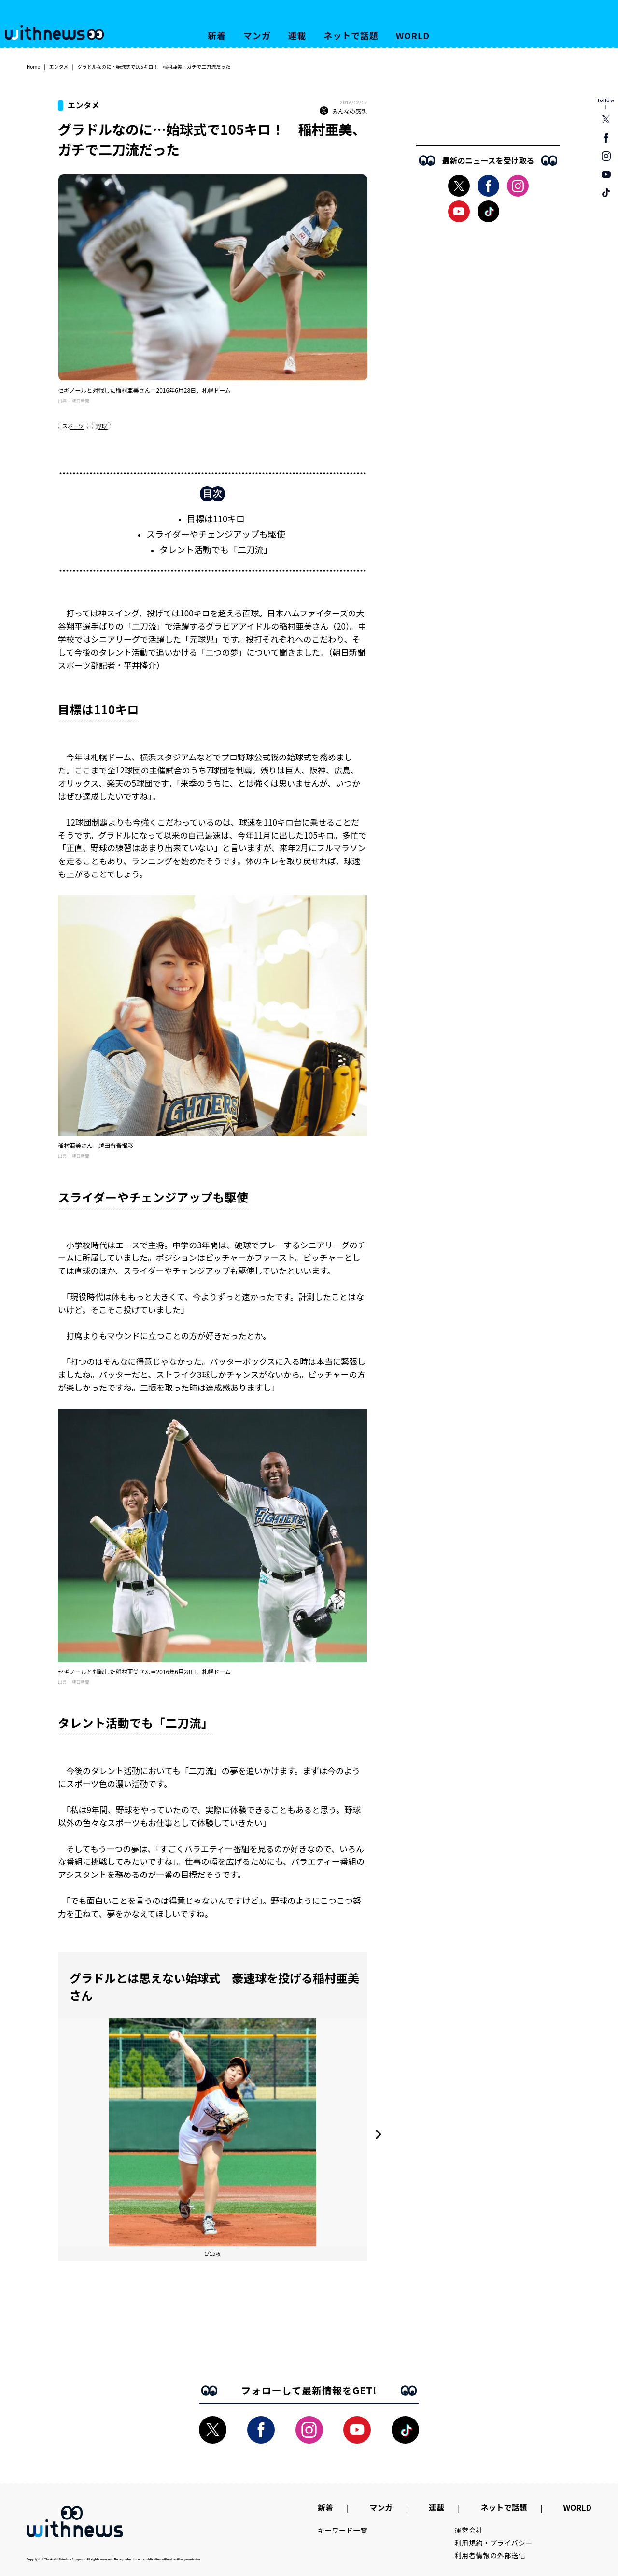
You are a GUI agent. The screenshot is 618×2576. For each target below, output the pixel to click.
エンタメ (59, 66)
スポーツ (73, 425)
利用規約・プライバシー (494, 2542)
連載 (297, 35)
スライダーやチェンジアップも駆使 (215, 534)
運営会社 (469, 2530)
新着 (217, 35)
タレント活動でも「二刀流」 (215, 549)
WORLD (413, 35)
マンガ (257, 35)
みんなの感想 (343, 111)
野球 (101, 425)
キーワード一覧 (342, 2530)
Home (33, 66)
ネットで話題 (350, 35)
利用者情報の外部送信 (490, 2555)
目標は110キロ (216, 518)
